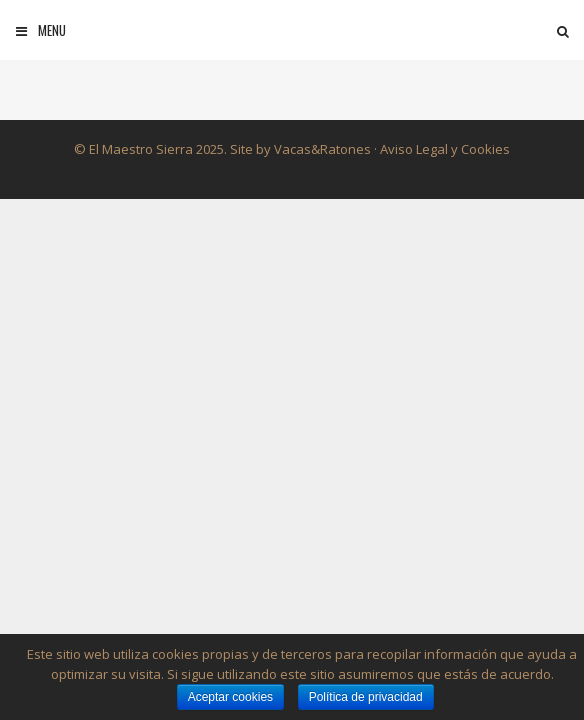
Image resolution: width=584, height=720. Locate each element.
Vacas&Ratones (322, 149)
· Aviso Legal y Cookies (440, 149)
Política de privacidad (366, 697)
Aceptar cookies (230, 697)
